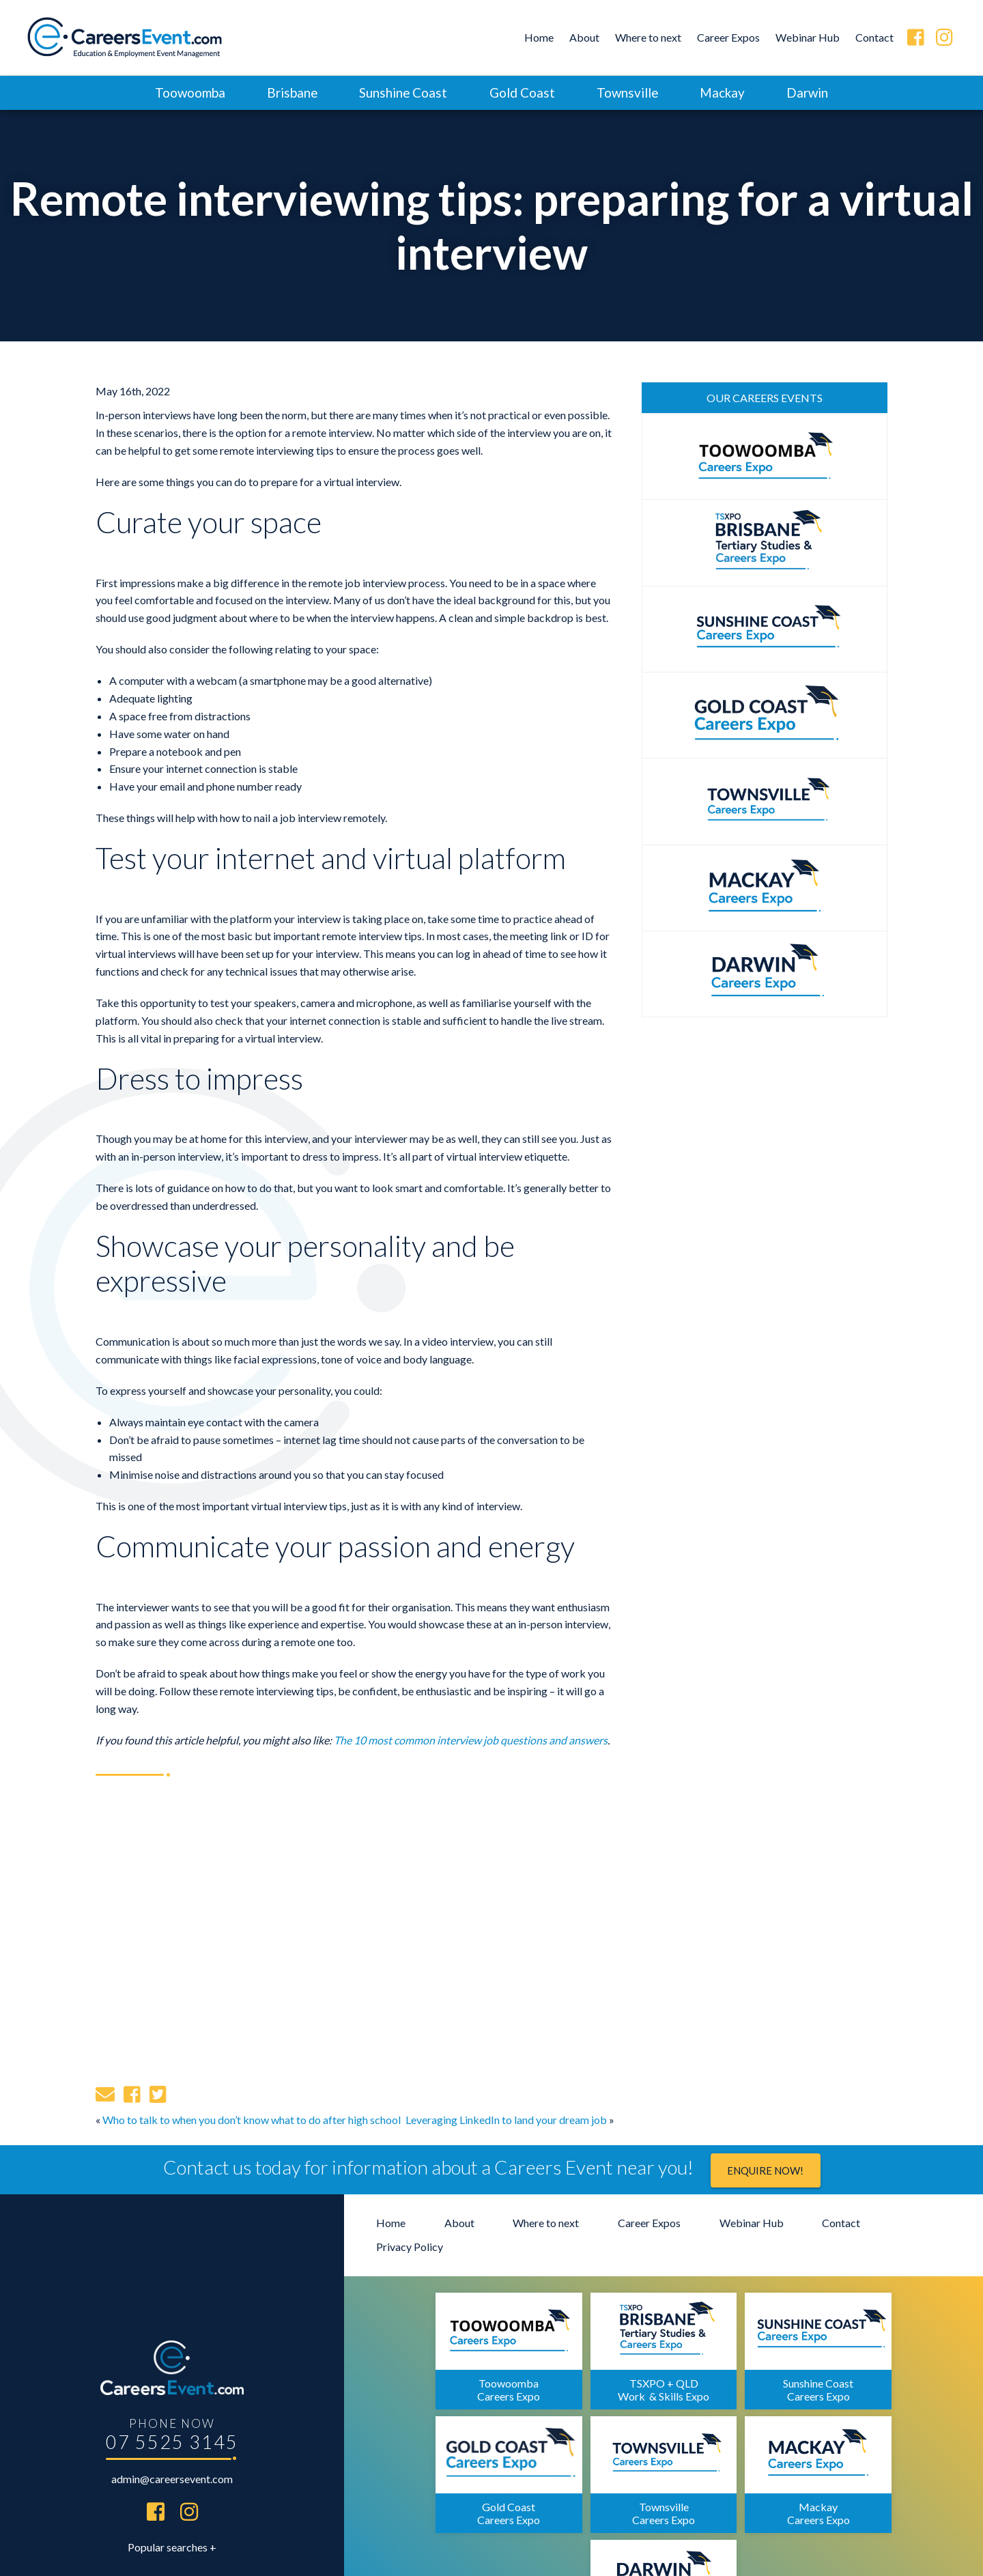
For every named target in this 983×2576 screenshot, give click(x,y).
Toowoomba (184, 92)
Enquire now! (765, 2171)
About (584, 37)
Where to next (648, 37)
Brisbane (288, 92)
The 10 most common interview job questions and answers (471, 1739)
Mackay (726, 92)
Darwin (813, 92)
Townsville (628, 92)
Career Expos (728, 37)
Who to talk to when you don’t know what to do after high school (251, 2120)
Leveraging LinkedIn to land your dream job (506, 2120)
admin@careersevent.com (172, 2414)
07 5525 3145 (172, 2377)
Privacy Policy (409, 2247)
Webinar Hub (807, 37)
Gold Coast (521, 92)
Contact (874, 37)
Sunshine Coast (401, 92)
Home (539, 37)
